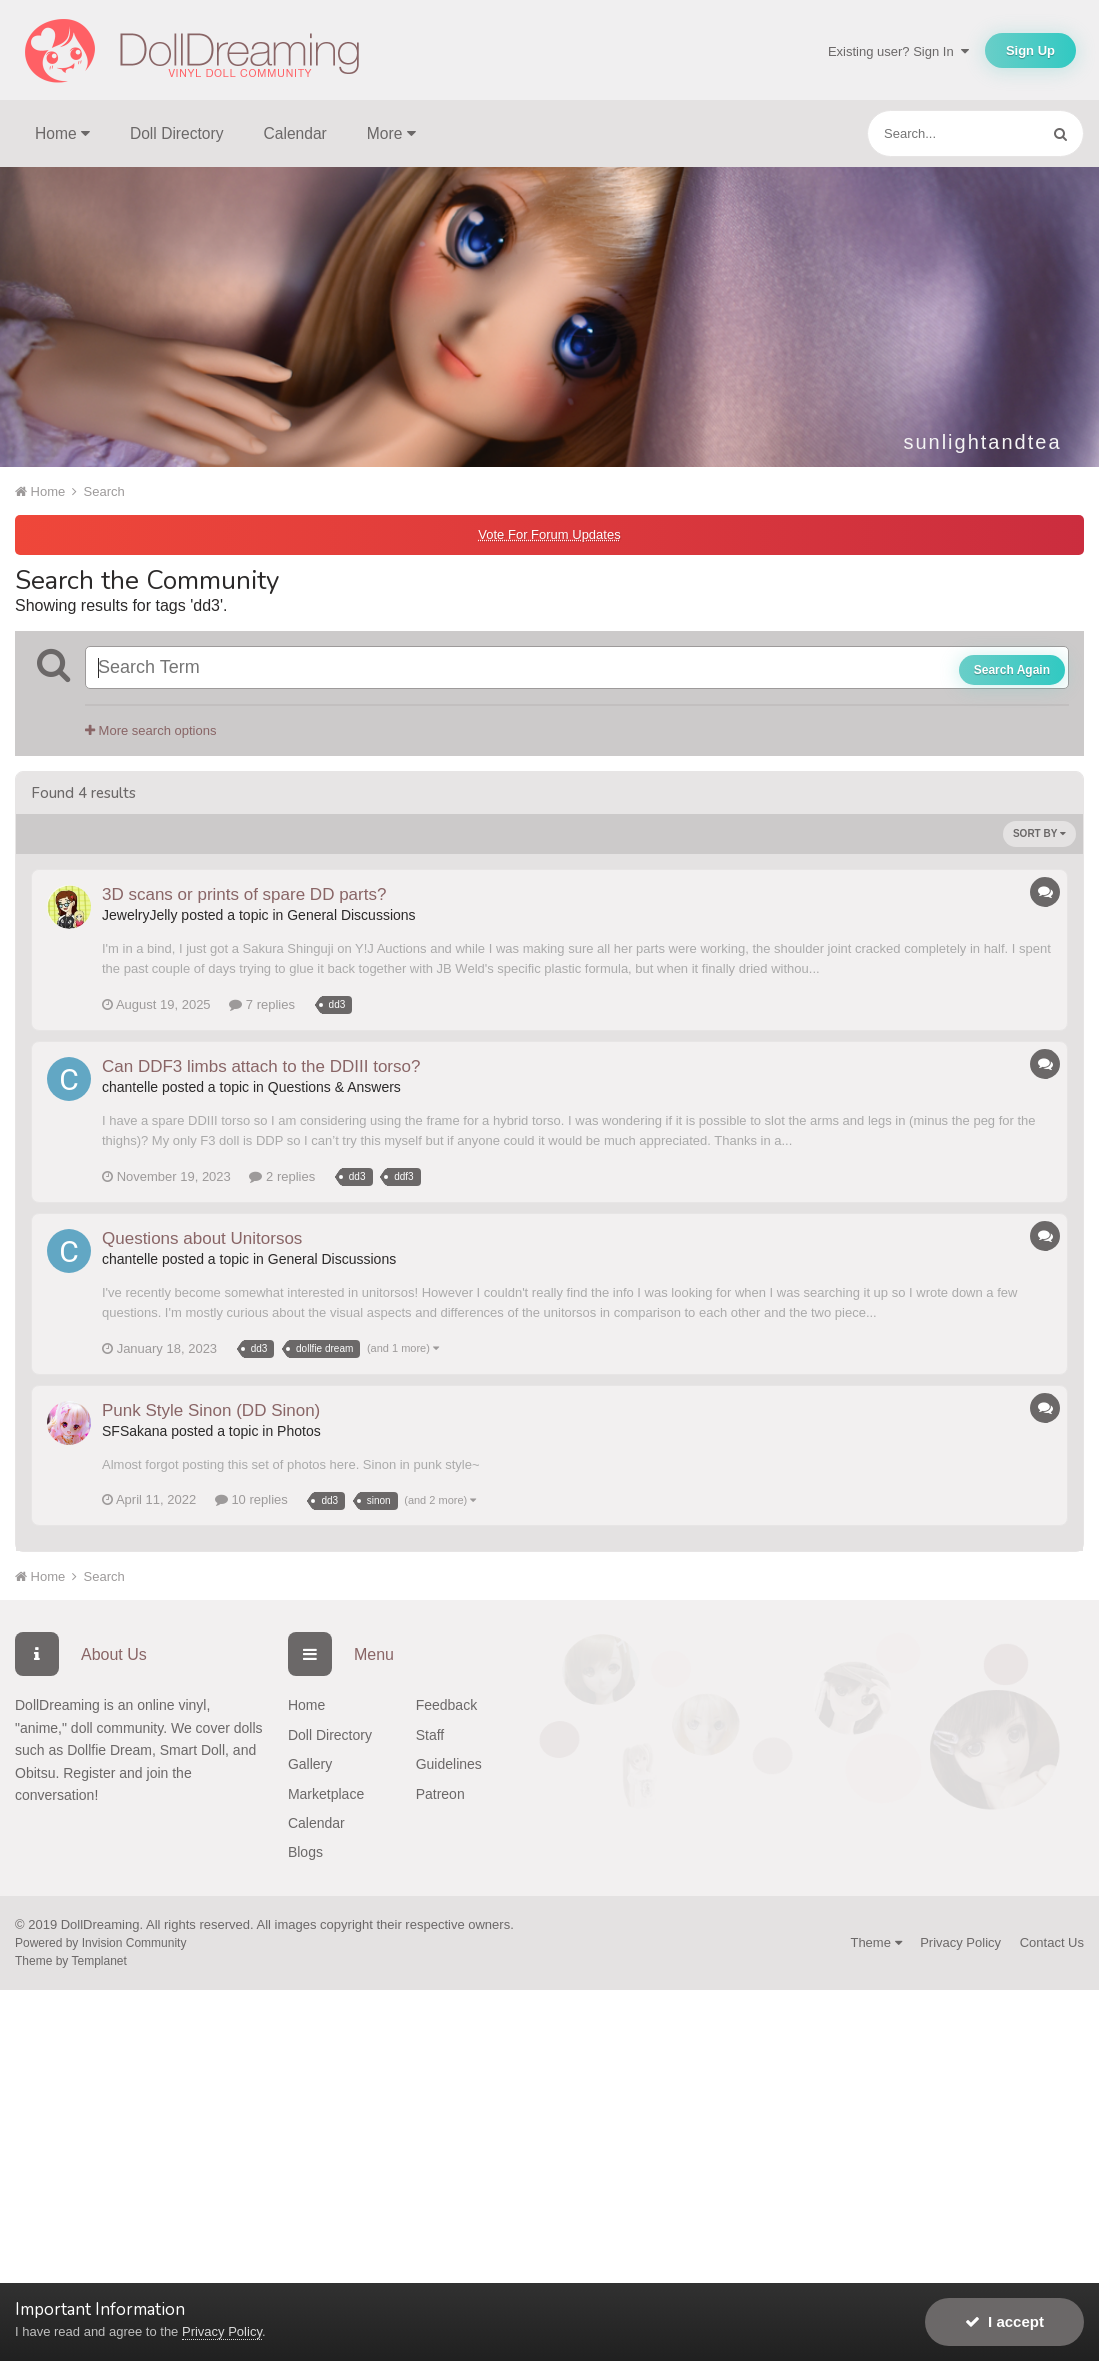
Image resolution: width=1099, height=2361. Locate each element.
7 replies (262, 1004)
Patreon (440, 1794)
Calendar (295, 133)
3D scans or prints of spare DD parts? (244, 894)
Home (306, 1705)
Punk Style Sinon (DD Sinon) (211, 1410)
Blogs (305, 1852)
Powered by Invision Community (100, 1943)
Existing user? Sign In (898, 51)
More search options (150, 730)
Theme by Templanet (71, 1961)
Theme (875, 1942)
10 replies (251, 1499)
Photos (299, 1431)
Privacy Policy (960, 1942)
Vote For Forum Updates (549, 534)
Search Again (1012, 670)
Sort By (1039, 833)
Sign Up (1030, 50)
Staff (430, 1735)
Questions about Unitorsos (202, 1238)
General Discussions (351, 915)
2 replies (282, 1176)
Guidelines (449, 1764)
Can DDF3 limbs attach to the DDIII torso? (261, 1066)
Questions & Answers (334, 1087)
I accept (1004, 2321)
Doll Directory (177, 133)
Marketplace (326, 1794)
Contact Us (1052, 1942)
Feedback (446, 1705)
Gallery (310, 1764)
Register (89, 1773)
